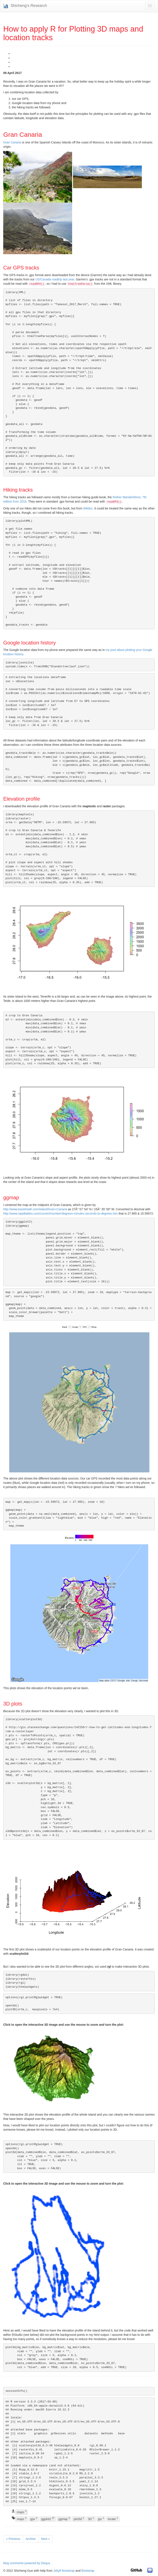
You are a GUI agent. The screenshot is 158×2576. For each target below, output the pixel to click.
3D (91, 2519)
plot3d (79, 2519)
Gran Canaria (12, 142)
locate (113, 2519)
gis (101, 2519)
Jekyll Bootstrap (64, 2570)
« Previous (13, 2539)
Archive (31, 2539)
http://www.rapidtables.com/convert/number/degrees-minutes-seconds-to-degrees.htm (60, 1213)
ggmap (64, 2519)
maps (21, 2512)
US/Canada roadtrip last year (54, 279)
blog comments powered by (26, 2563)
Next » (45, 2539)
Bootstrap (87, 2570)
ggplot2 (47, 2519)
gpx (33, 2519)
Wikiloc (88, 508)
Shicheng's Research (25, 5)
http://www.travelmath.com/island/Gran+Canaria (35, 1209)
